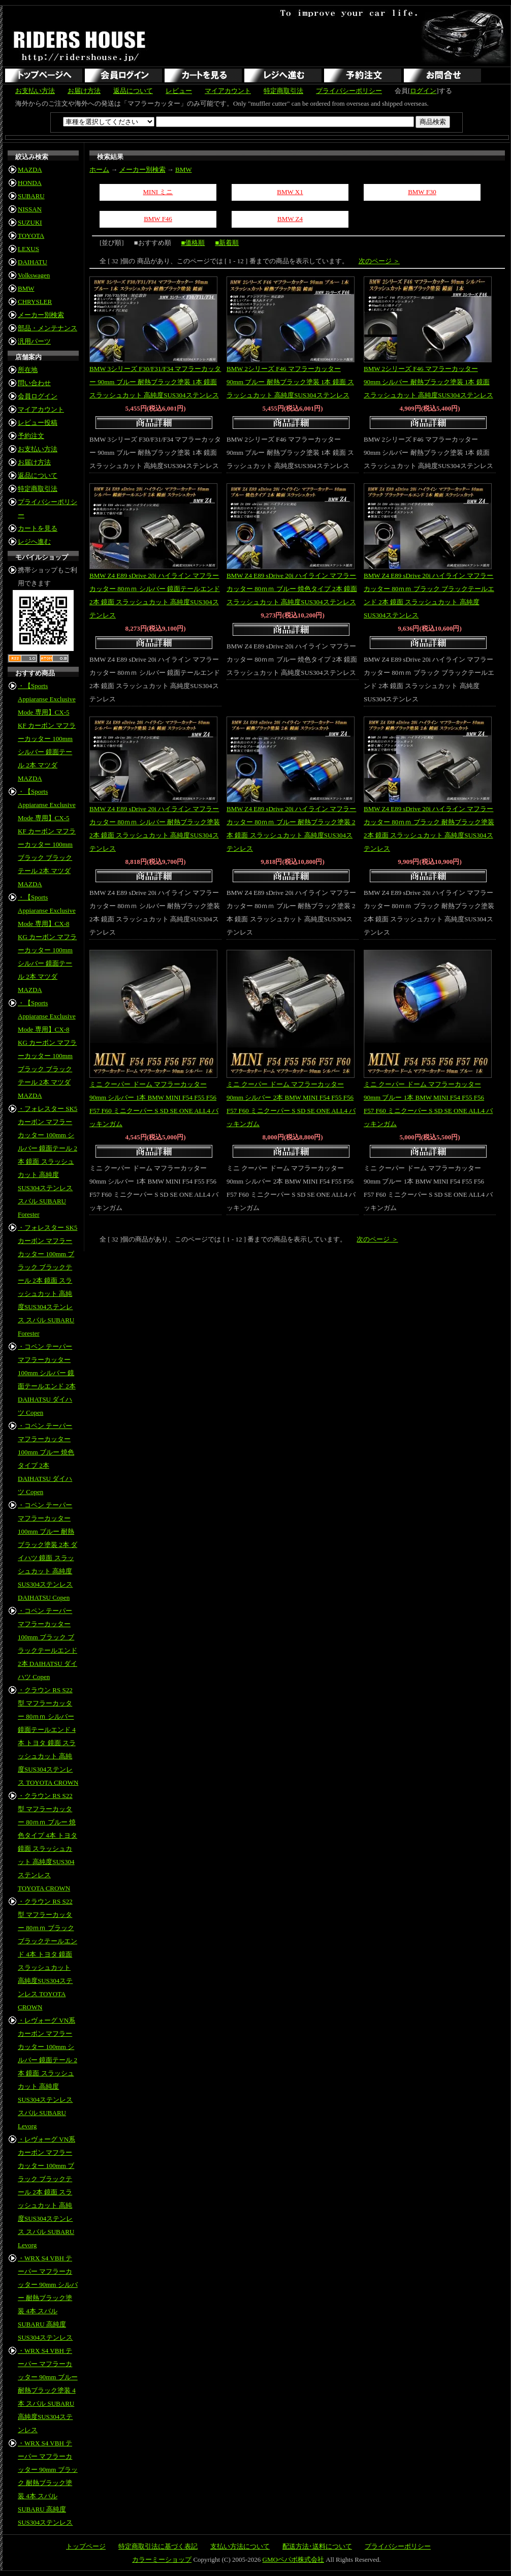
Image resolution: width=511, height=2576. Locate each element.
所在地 (28, 370)
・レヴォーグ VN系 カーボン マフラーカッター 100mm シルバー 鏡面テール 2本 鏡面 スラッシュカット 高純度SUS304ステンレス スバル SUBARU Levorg (47, 2073)
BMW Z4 (290, 219)
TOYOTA (31, 235)
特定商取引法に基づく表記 (158, 2546)
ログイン (423, 91)
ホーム (99, 169)
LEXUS (28, 249)
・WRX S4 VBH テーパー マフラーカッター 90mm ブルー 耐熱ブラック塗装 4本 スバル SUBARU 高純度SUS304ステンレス (48, 2390)
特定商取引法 (283, 91)
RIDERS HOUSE (80, 46)
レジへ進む (34, 541)
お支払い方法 (35, 91)
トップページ (86, 2546)
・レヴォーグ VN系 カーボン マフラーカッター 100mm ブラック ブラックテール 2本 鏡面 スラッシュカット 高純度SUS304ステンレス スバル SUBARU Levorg (46, 2192)
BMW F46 (158, 219)
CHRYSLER (35, 301)
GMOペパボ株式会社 (293, 2559)
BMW (26, 288)
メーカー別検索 (41, 315)
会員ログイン (37, 396)
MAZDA (30, 169)
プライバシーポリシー (349, 91)
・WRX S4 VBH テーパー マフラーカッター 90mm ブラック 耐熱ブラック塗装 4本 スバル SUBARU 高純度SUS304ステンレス (48, 2482)
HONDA (30, 183)
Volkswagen (34, 275)
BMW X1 (290, 192)
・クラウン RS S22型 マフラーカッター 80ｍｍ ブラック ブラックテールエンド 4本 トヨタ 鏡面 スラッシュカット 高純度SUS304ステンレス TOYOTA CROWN (47, 1954)
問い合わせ (34, 383)
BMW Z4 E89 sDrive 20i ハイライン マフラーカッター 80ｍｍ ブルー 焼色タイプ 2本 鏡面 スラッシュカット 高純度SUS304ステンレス (292, 589)
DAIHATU (32, 262)
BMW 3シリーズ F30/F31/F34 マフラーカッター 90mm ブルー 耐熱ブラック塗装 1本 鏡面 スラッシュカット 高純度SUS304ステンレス (155, 382)
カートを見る (37, 528)
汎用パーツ (34, 341)
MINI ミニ (158, 192)
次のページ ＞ (379, 261)
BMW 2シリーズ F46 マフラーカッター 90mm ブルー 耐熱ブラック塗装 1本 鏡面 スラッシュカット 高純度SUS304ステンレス (290, 382)
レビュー (179, 91)
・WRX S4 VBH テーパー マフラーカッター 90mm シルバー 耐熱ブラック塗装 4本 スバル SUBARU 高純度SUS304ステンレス (48, 2297)
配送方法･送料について (317, 2546)
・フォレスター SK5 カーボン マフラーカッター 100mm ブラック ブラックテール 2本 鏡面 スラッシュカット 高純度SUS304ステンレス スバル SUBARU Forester (47, 1280)
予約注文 (31, 436)
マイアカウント (228, 91)
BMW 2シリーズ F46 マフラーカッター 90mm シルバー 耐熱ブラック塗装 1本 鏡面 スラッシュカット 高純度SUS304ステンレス (428, 382)
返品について (133, 91)
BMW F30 (422, 192)
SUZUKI (30, 222)
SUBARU (31, 196)
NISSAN (30, 209)
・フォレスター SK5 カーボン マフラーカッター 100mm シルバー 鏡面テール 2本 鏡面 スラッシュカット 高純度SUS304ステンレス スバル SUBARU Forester (47, 1161)
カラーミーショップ (161, 2559)
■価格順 (193, 242)
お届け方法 (84, 91)
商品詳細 (155, 424)
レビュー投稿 (37, 422)
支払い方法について (240, 2546)
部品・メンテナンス (47, 328)
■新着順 (227, 242)
